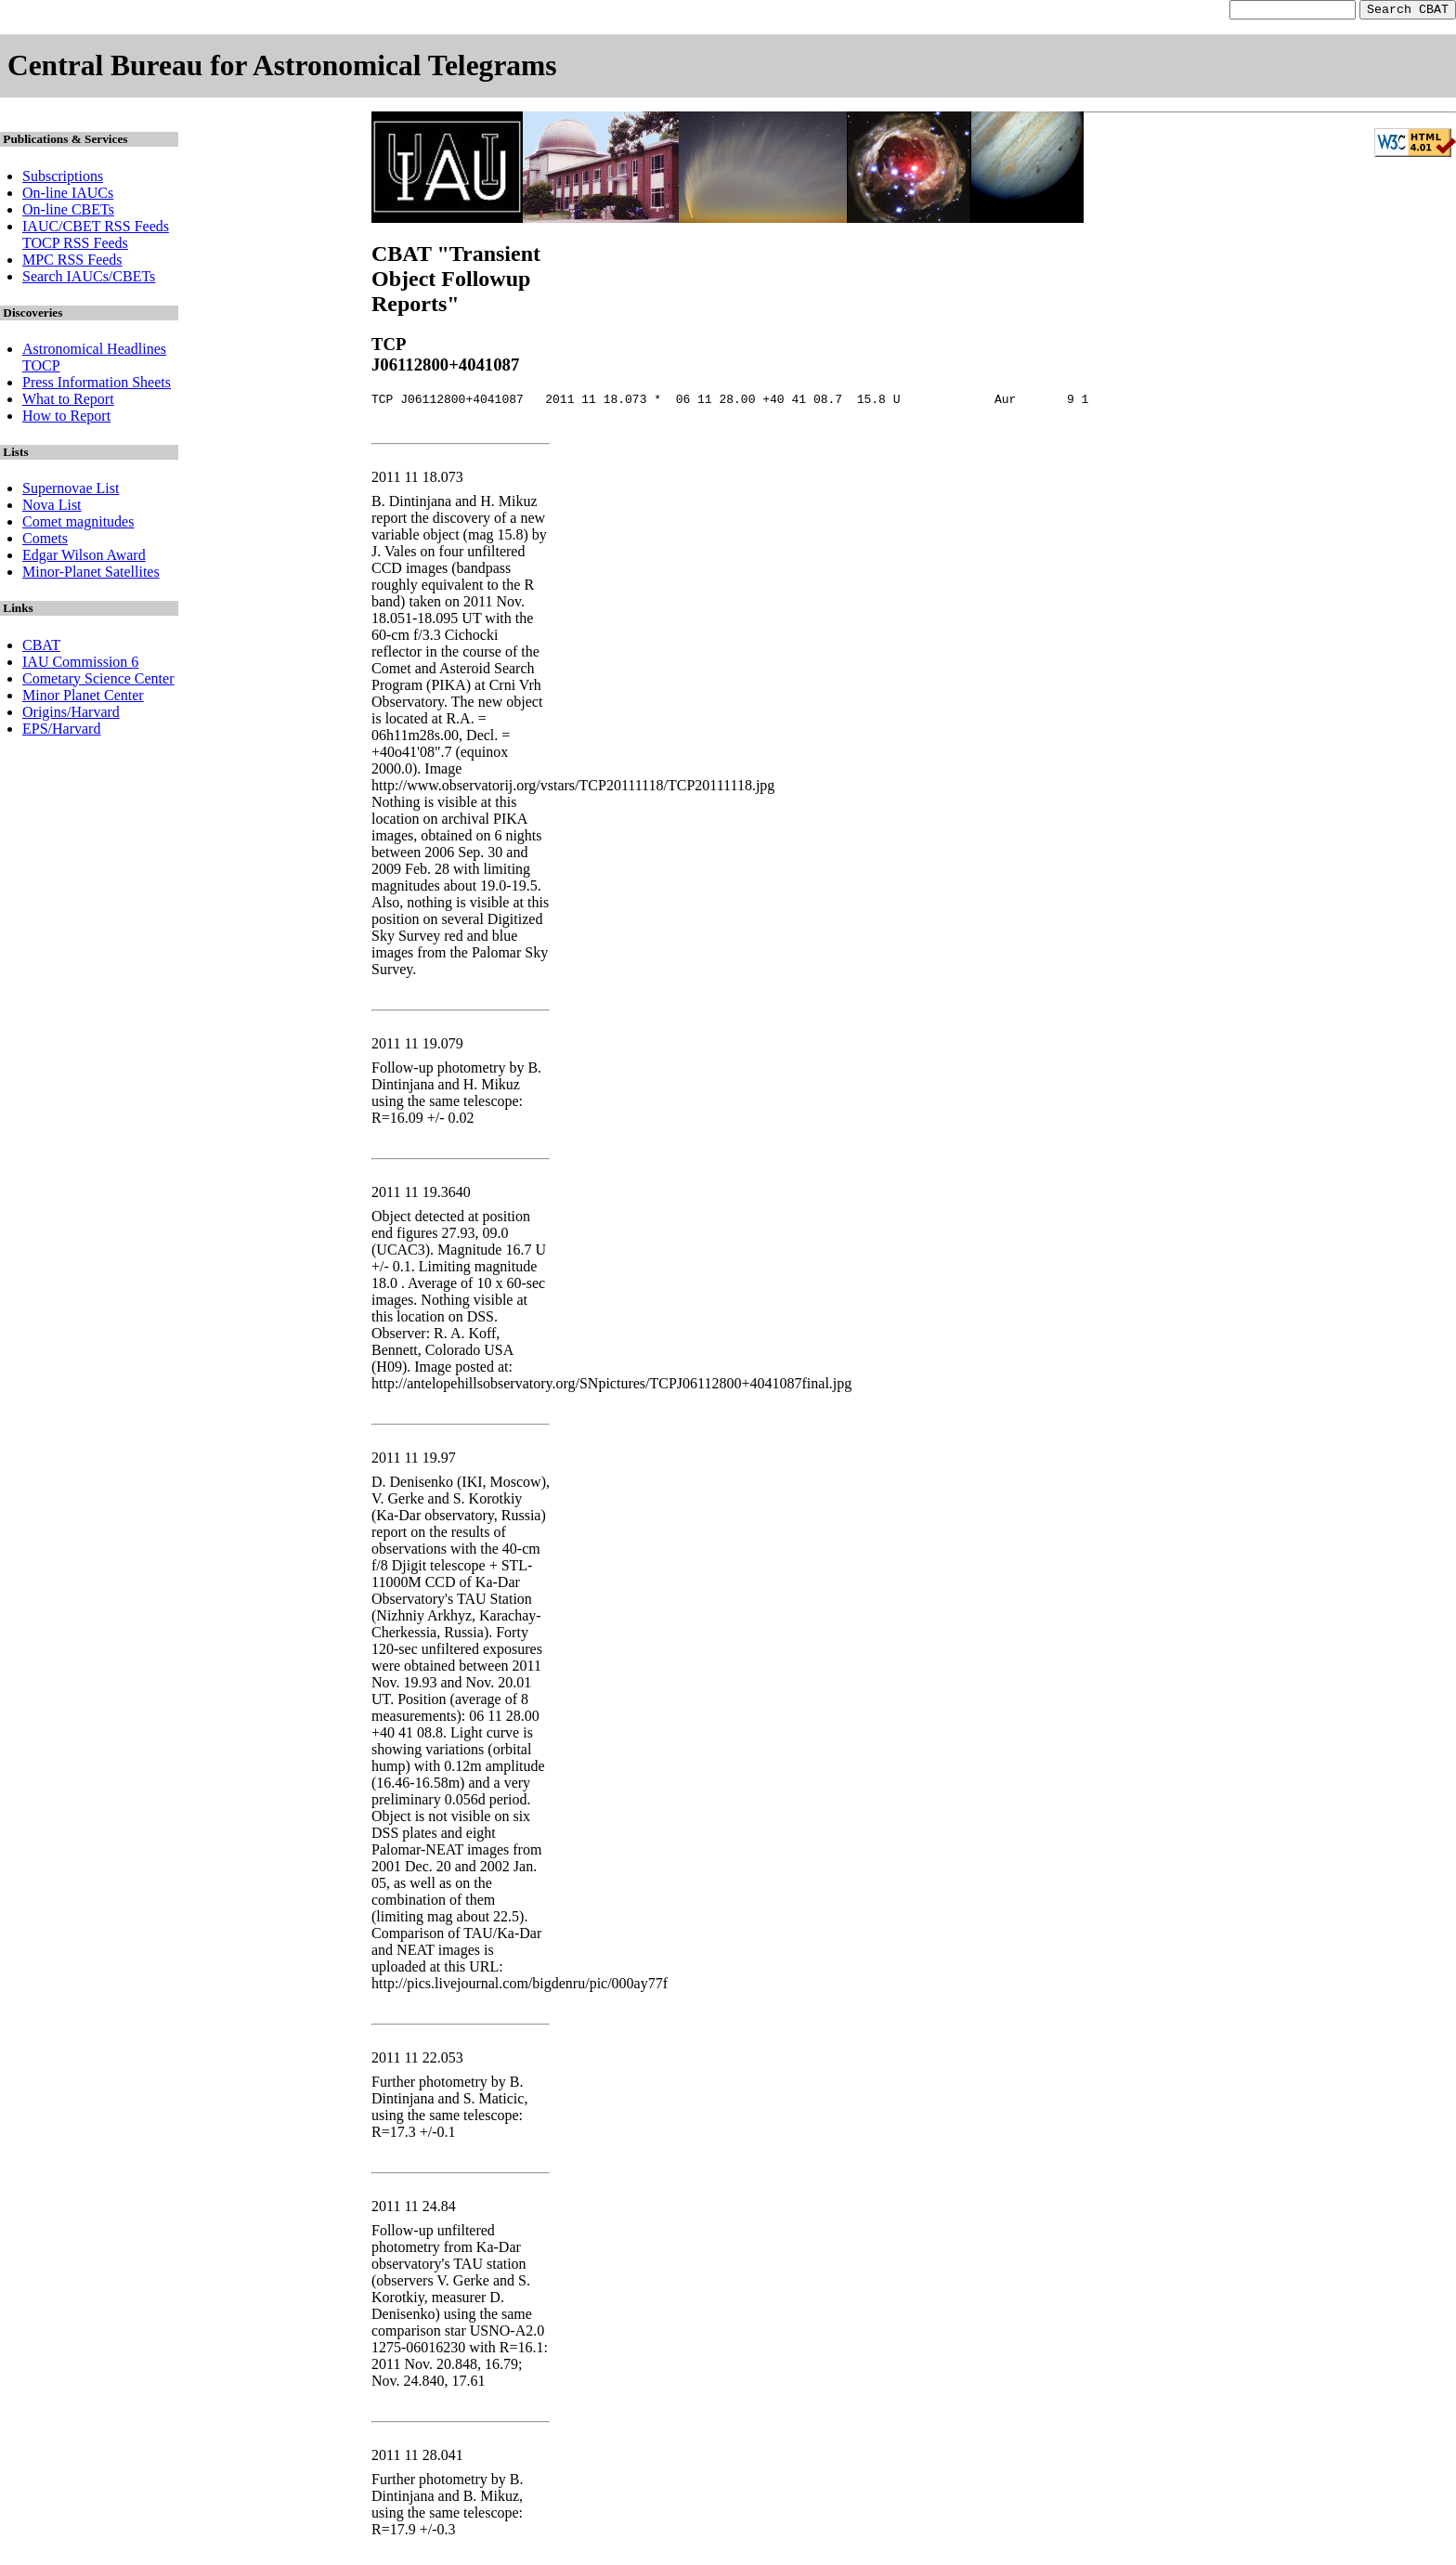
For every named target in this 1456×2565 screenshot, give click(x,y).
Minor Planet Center (83, 698)
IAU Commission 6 (80, 664)
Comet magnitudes (78, 524)
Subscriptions (62, 179)
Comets (45, 541)
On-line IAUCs (67, 195)
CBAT (41, 648)
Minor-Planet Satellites (91, 574)
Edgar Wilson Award (84, 558)
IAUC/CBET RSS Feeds (95, 229)
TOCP (41, 368)
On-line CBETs (68, 212)
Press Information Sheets (96, 385)
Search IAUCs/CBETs (88, 279)
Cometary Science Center (98, 681)
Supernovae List (70, 491)
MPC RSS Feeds (72, 262)
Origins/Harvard (71, 715)
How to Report (66, 418)
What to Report (68, 402)
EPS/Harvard (61, 731)
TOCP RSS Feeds (75, 246)
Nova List (52, 507)
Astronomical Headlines (94, 351)
